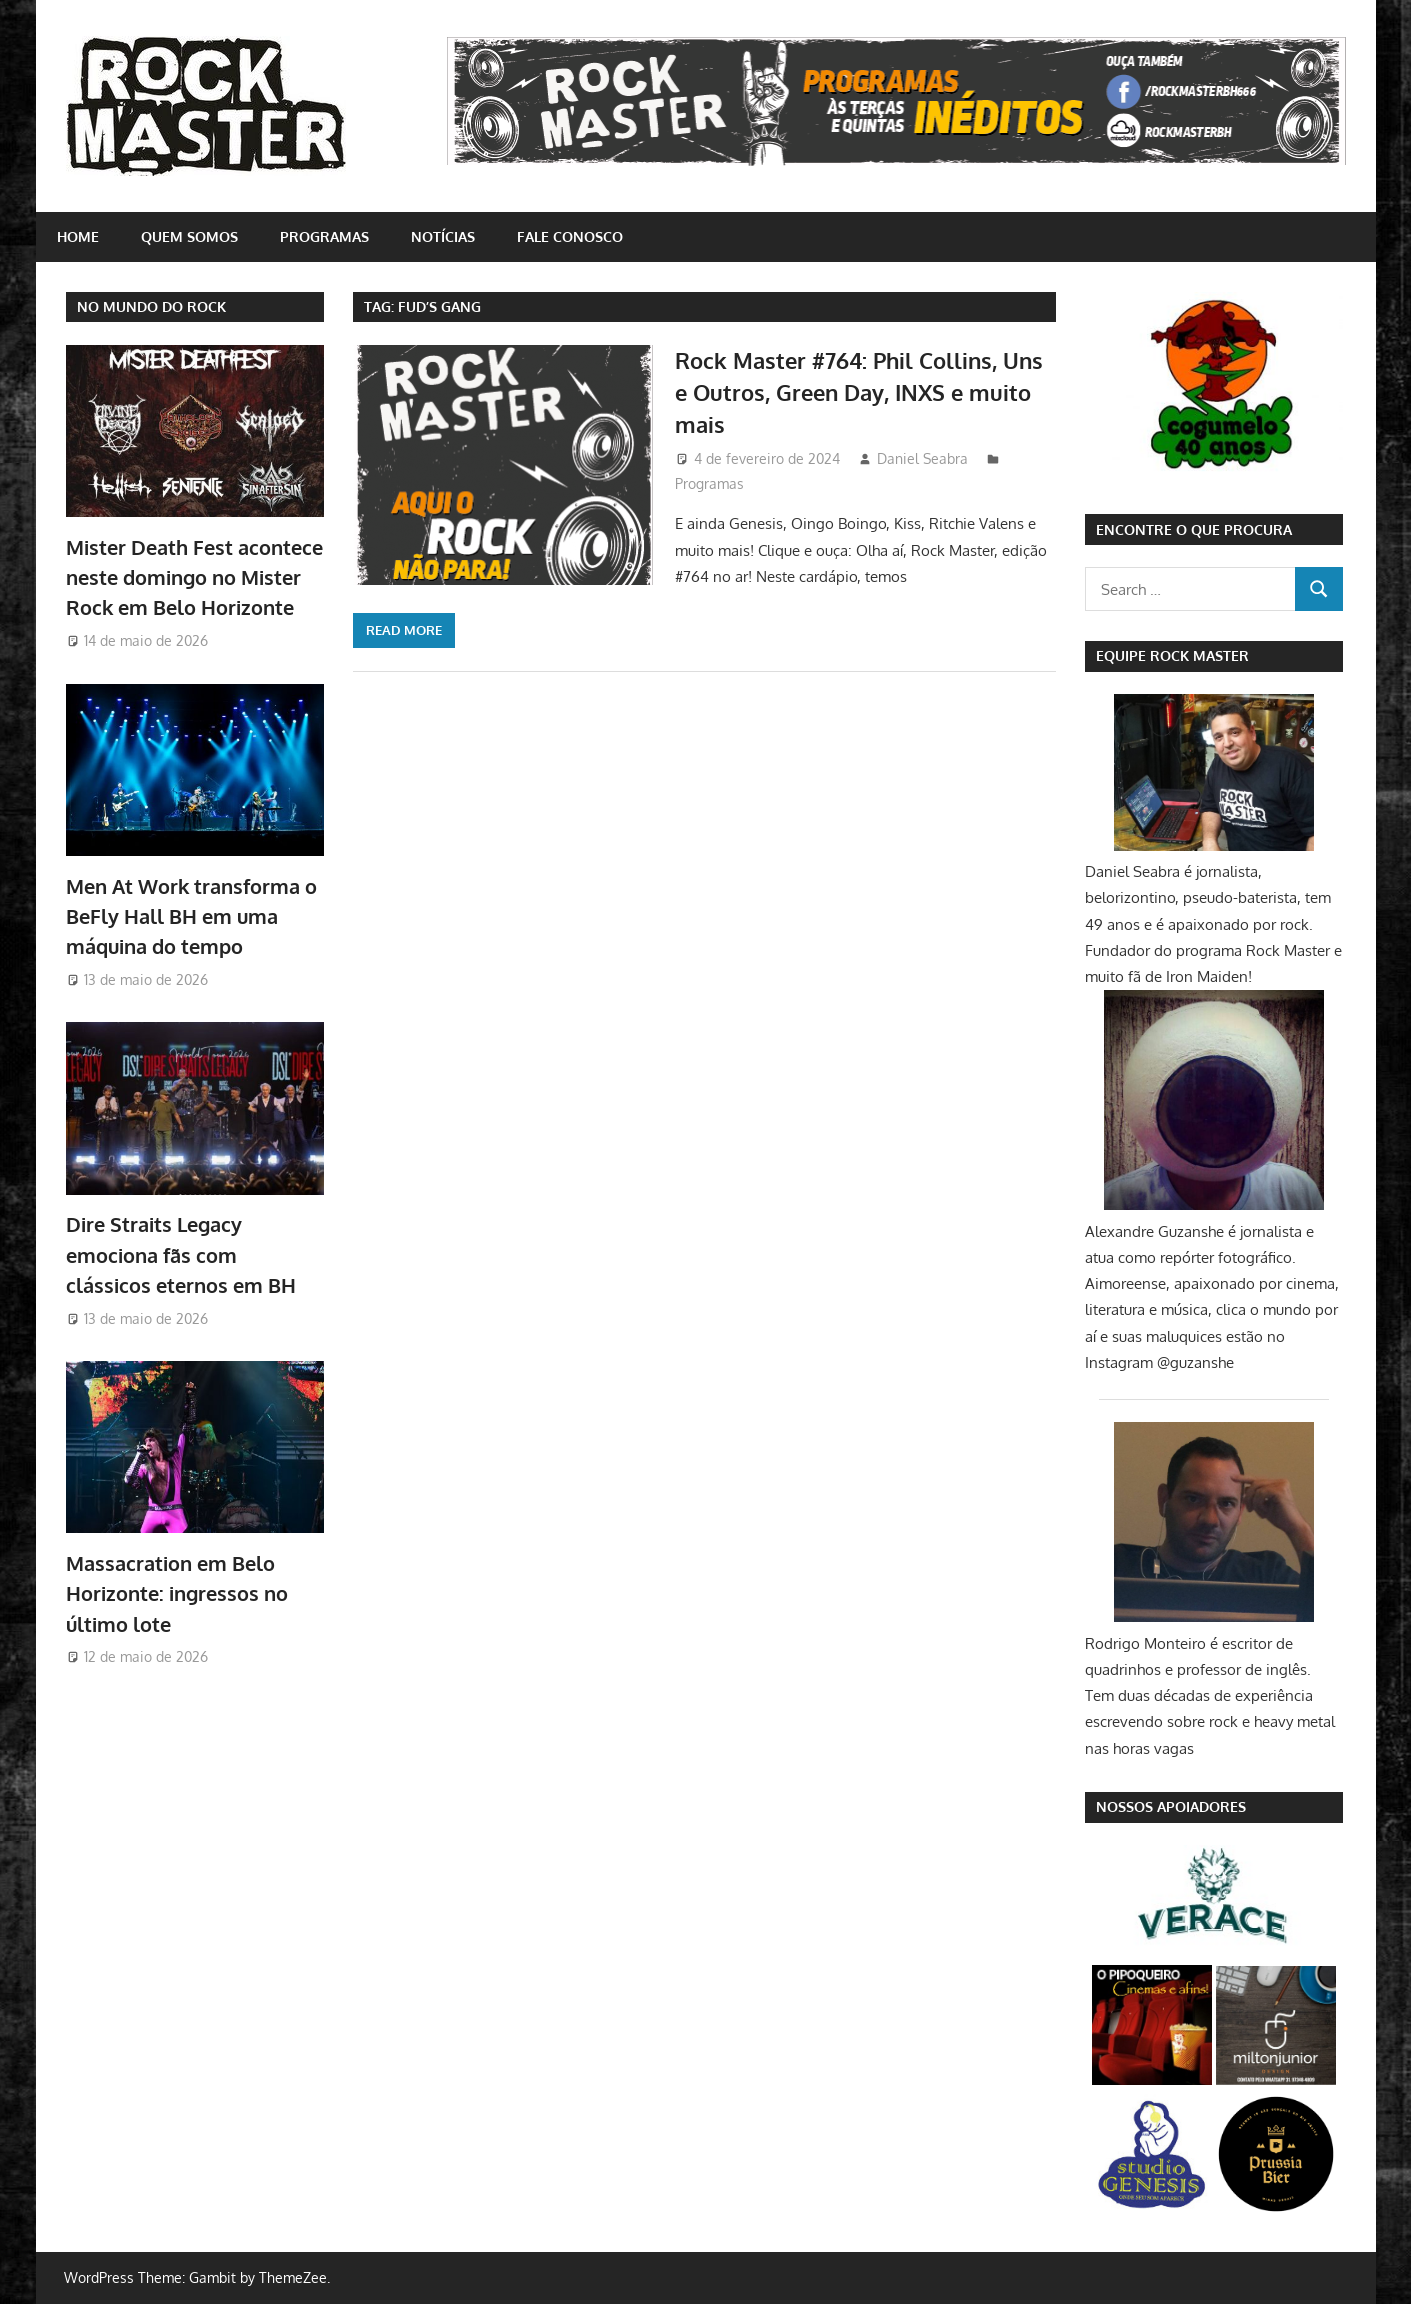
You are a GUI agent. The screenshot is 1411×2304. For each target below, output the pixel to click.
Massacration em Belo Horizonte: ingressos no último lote (177, 1593)
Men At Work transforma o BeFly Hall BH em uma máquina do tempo (191, 916)
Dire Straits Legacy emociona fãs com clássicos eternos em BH (181, 1254)
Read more (404, 630)
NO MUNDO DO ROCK (151, 306)
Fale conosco (570, 236)
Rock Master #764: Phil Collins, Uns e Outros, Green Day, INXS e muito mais (859, 392)
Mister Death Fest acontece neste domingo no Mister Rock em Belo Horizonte (194, 577)
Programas (324, 236)
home (78, 236)
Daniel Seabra (922, 458)
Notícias (443, 236)
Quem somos (189, 236)
